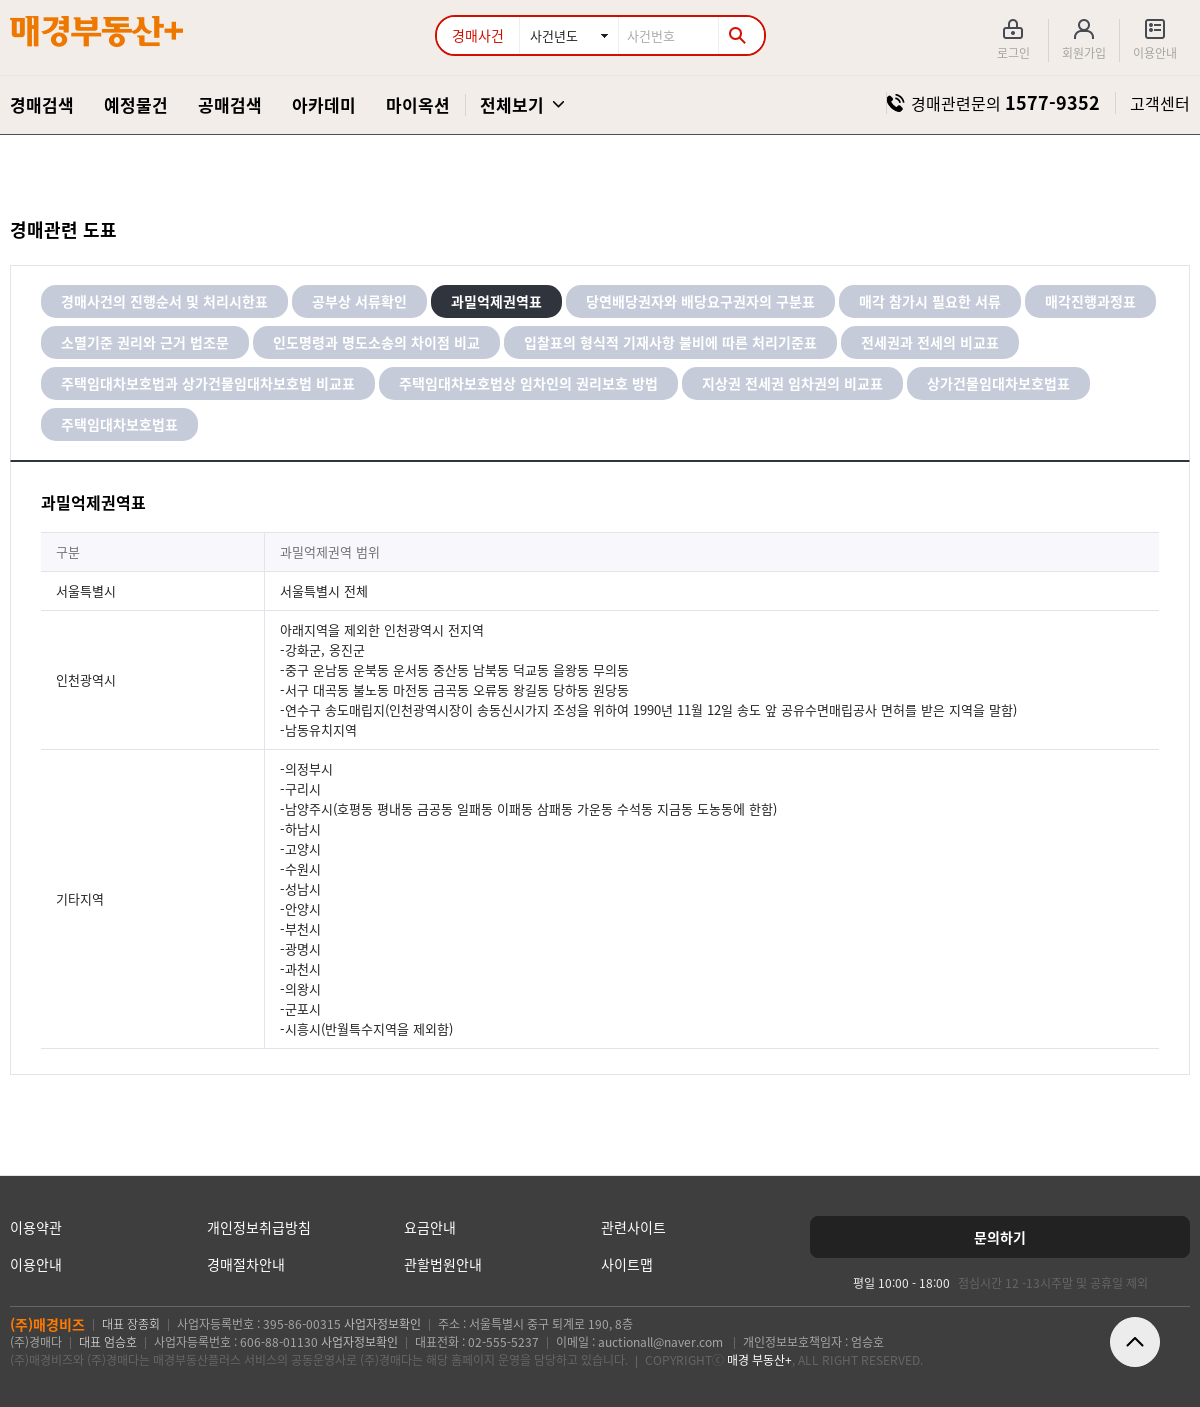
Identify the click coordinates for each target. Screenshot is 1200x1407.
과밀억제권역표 (496, 301)
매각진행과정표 (1090, 301)
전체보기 (512, 104)
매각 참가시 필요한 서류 (930, 301)
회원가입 (1084, 53)
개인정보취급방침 (259, 1227)
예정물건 (136, 104)
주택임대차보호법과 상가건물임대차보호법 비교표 (208, 383)
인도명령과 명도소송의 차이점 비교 (376, 342)
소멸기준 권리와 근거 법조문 (145, 342)
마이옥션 (418, 104)
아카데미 (324, 104)
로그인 (1013, 53)
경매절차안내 (246, 1264)
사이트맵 (627, 1264)
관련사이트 (633, 1227)
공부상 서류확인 (359, 301)
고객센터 (1160, 103)
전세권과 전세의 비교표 (930, 342)
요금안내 (430, 1227)
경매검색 (42, 104)
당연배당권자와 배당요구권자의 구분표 (700, 301)
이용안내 (1155, 53)
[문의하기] (1000, 1237)
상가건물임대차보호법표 (998, 383)
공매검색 (230, 104)
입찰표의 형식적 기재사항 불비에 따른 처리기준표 (670, 342)
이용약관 (36, 1227)
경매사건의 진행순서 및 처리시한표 (164, 301)
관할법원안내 (443, 1264)
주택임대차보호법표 (119, 424)
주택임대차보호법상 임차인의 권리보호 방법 (528, 383)
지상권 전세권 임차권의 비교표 (792, 383)
